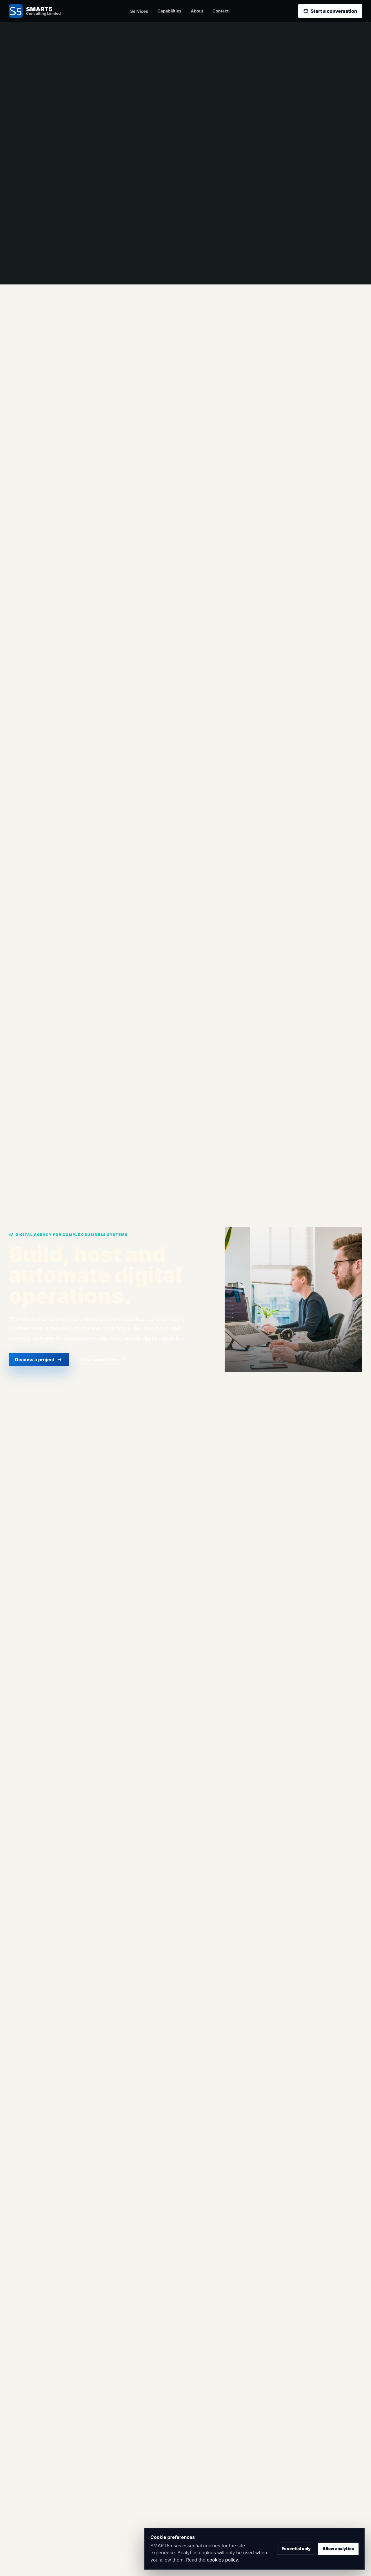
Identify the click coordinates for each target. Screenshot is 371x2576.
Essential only (296, 2548)
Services (139, 11)
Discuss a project (38, 1359)
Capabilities (169, 11)
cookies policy (222, 2560)
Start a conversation (330, 11)
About (197, 11)
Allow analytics (338, 2548)
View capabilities (103, 1359)
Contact (220, 11)
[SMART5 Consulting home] (35, 11)
